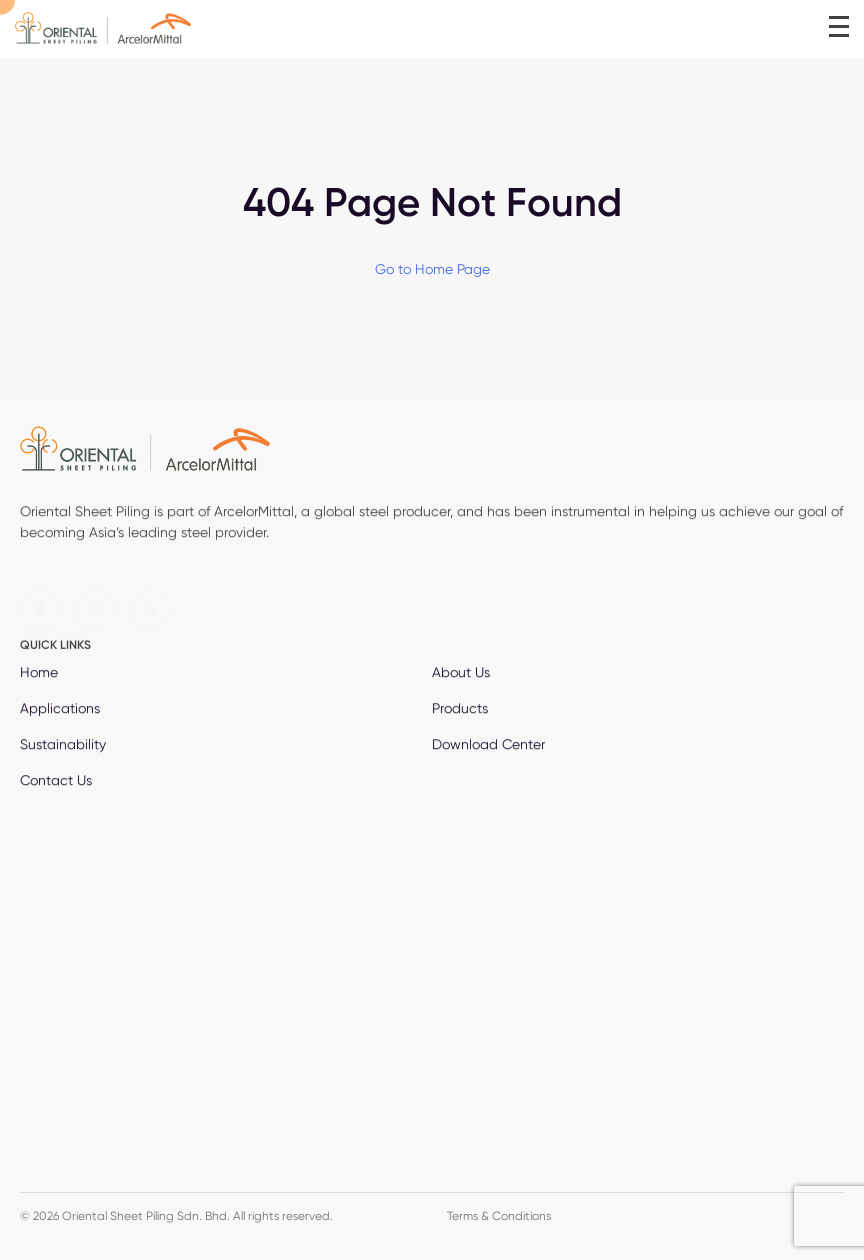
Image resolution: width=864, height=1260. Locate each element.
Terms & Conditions (499, 1215)
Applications (60, 710)
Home (39, 674)
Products (460, 710)
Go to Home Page (432, 269)
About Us (461, 674)
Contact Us (56, 782)
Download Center (488, 746)
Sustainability (63, 746)
